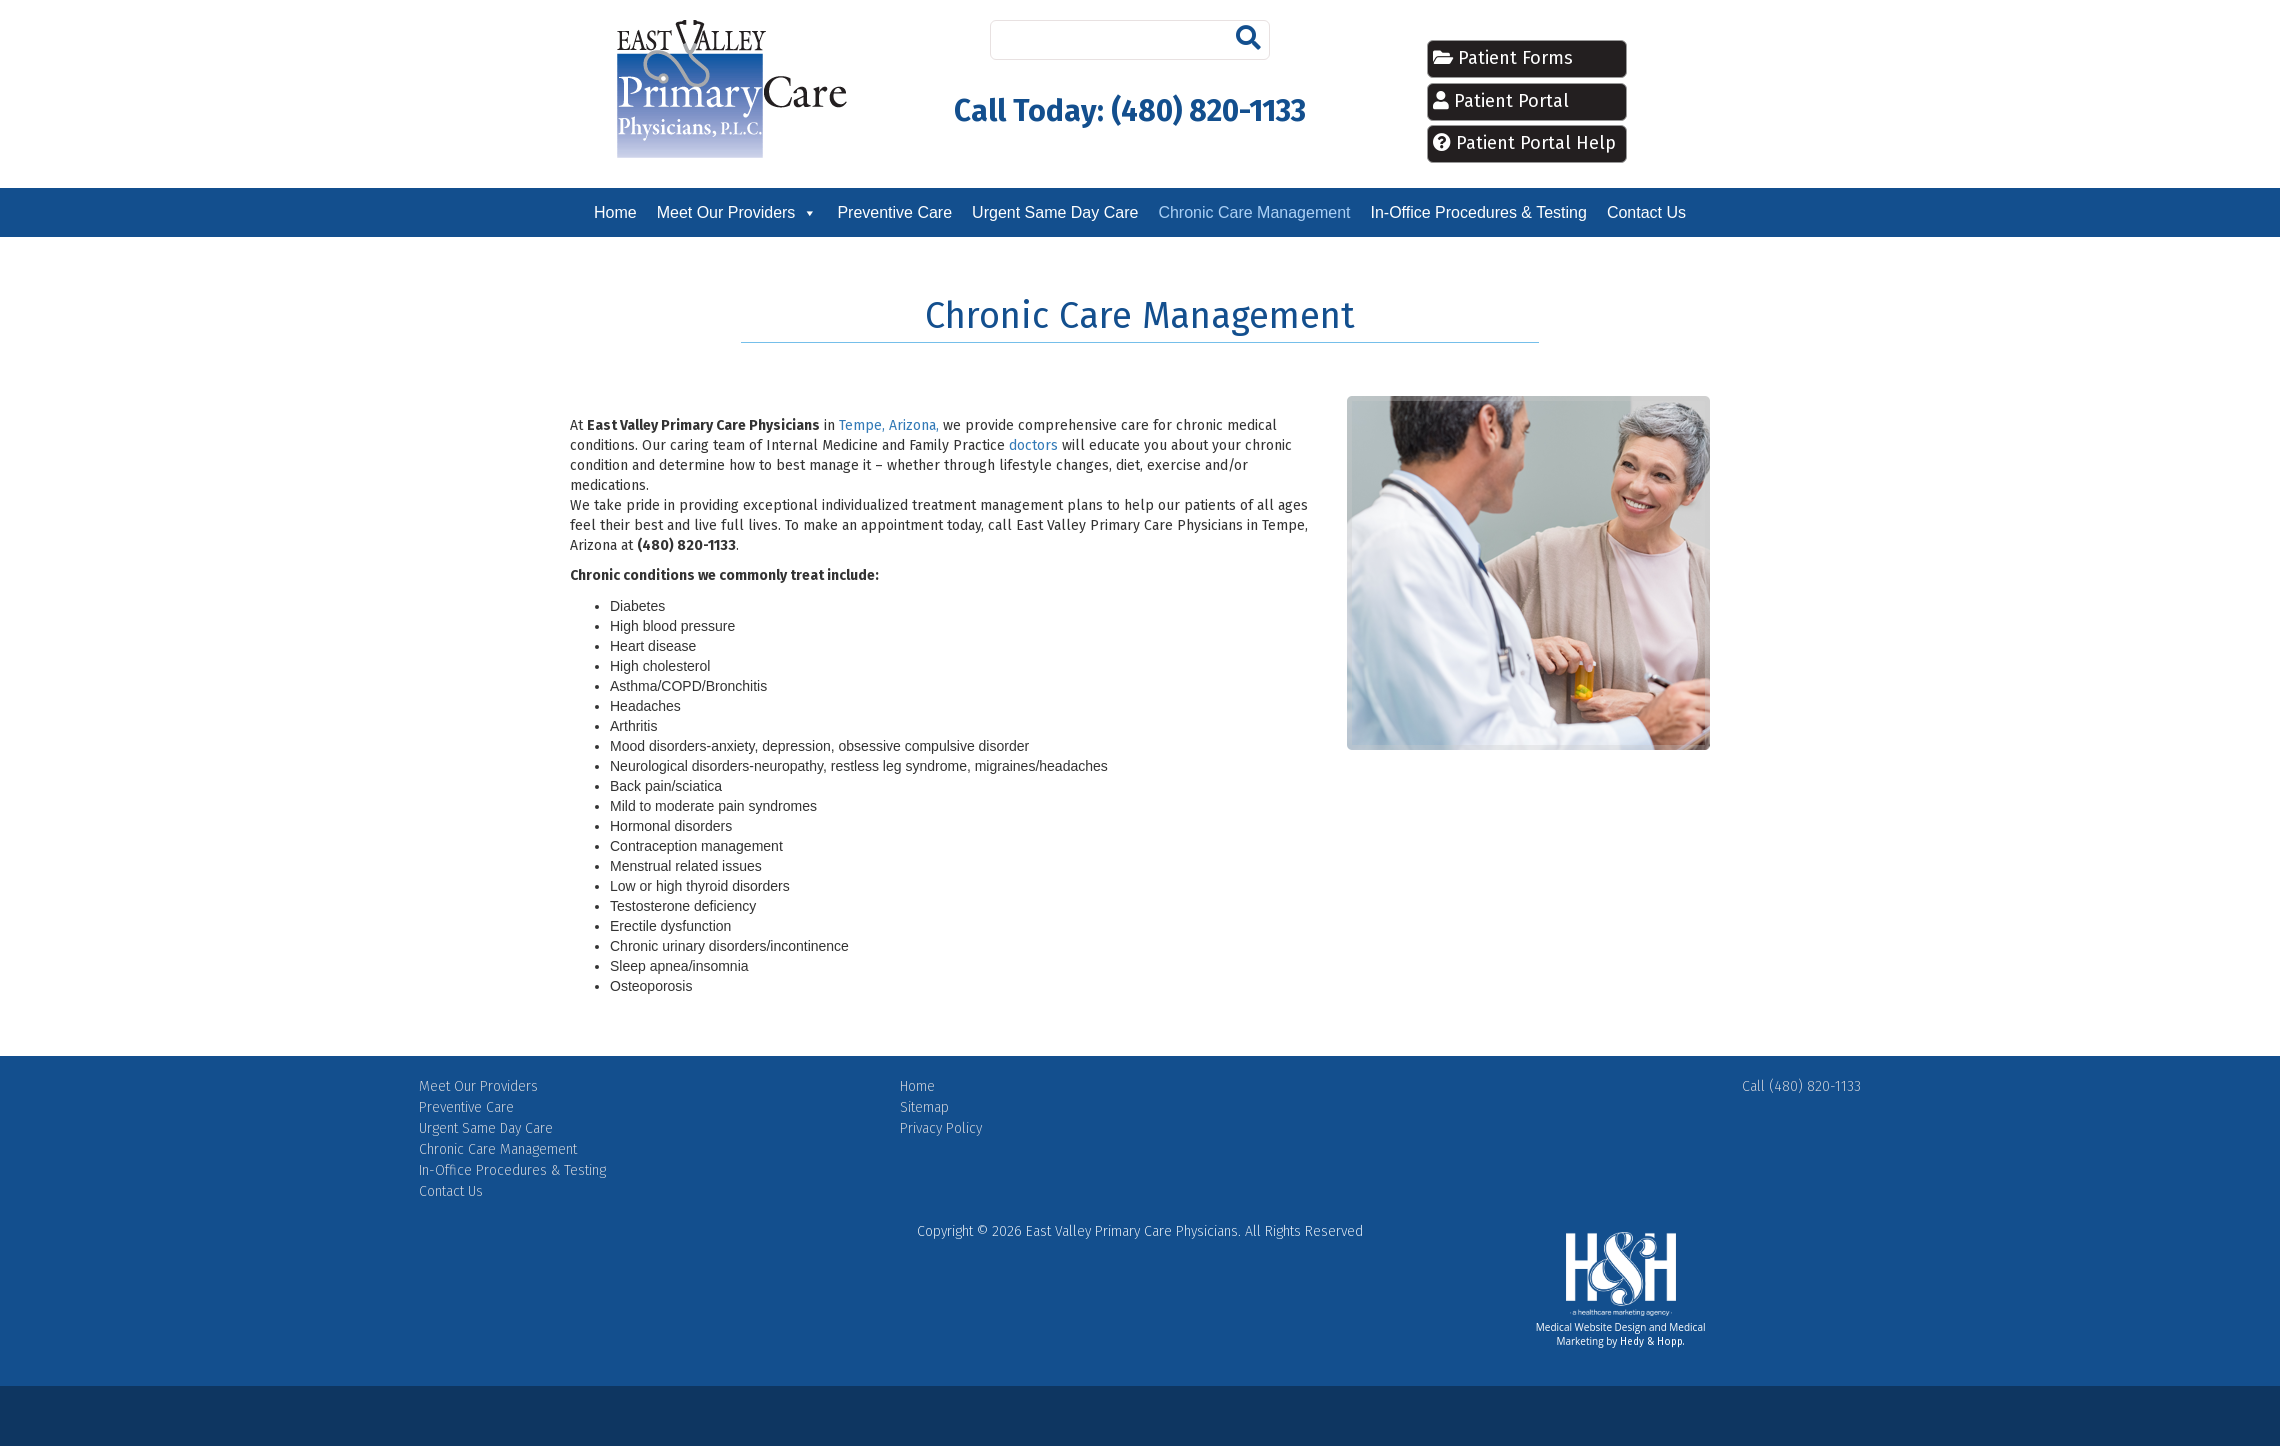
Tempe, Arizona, (889, 425)
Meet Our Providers (726, 212)
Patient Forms (1513, 58)
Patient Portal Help (1536, 143)
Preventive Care (894, 212)
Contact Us (1646, 212)
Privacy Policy (941, 1128)
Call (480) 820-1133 (1801, 1086)
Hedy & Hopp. (1652, 1342)
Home (615, 212)
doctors (1033, 445)
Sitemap (924, 1107)
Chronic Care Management (1254, 212)
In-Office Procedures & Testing (1478, 212)
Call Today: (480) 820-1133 (1130, 111)
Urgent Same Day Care (1055, 212)
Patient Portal (1511, 101)
